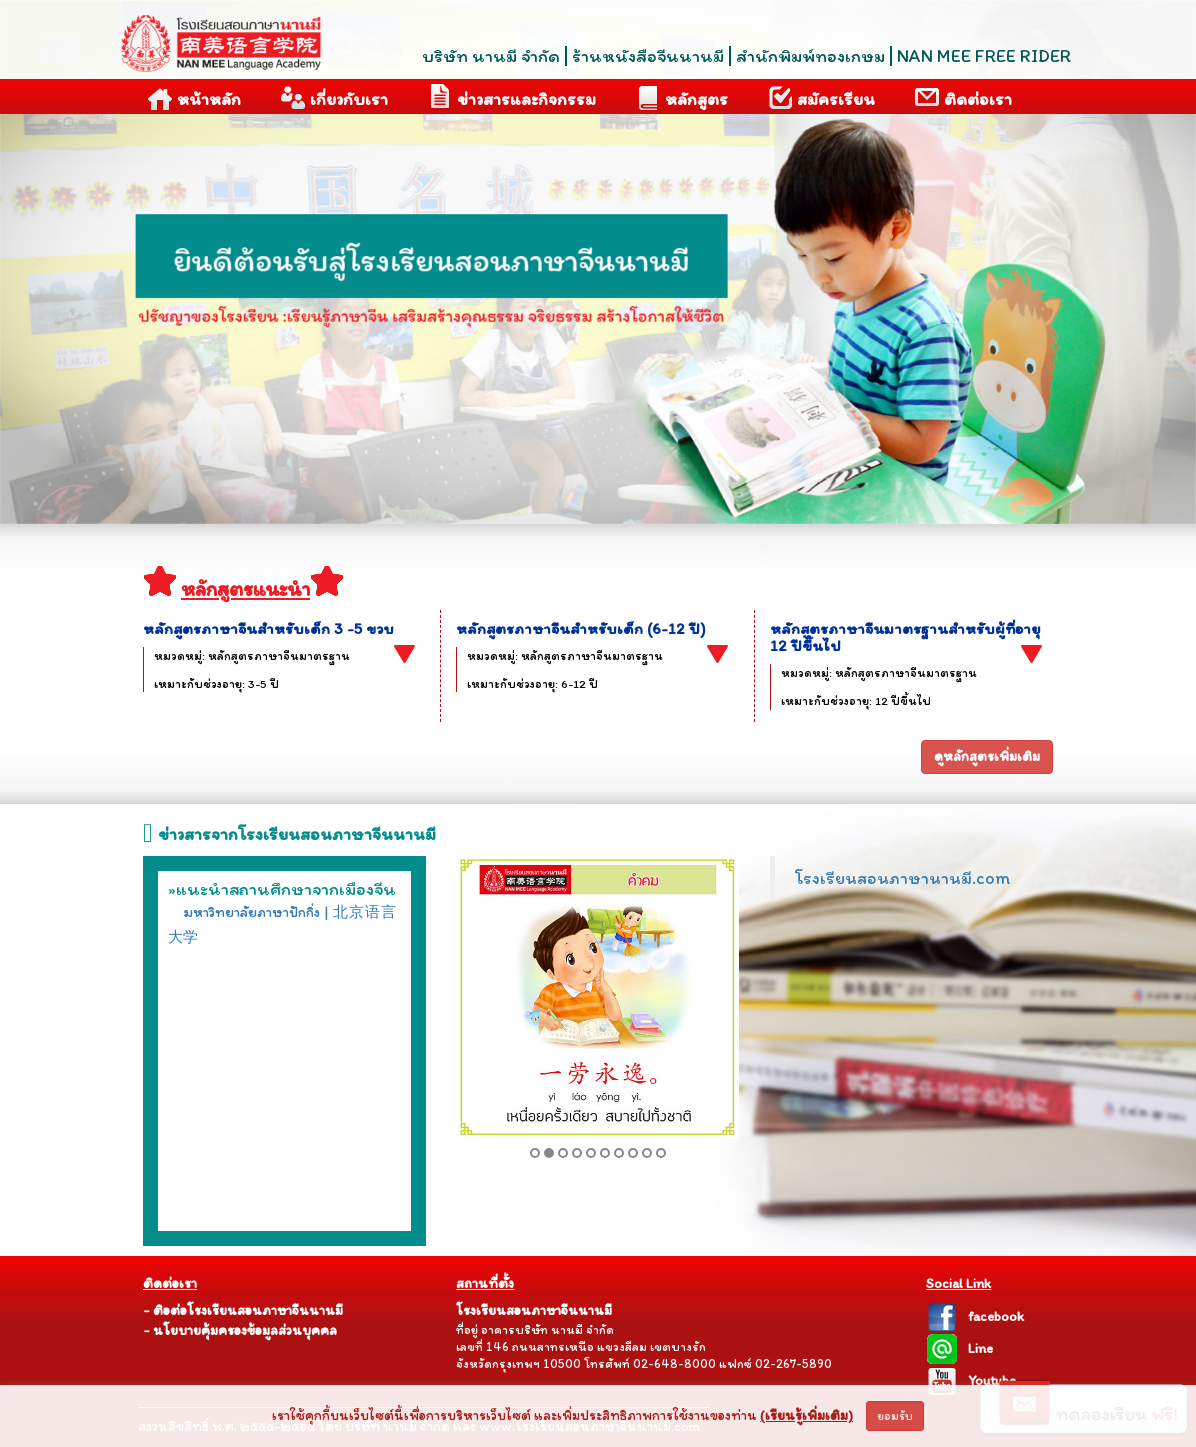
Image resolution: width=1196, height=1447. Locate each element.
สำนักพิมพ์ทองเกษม (810, 56)
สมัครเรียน (821, 97)
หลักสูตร (682, 98)
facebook (975, 1316)
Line (959, 1348)
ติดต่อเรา (963, 97)
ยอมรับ (895, 1416)
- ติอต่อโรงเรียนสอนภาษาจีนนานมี (243, 1310)
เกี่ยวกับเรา (334, 97)
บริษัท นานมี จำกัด (491, 56)
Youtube (971, 1380)
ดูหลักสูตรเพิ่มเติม (987, 756)
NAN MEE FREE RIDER (984, 56)
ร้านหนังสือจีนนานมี (648, 56)
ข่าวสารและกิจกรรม (512, 96)
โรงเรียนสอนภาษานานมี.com (902, 877)
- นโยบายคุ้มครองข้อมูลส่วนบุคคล (240, 1330)
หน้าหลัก (194, 98)
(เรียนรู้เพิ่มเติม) (806, 1415)
